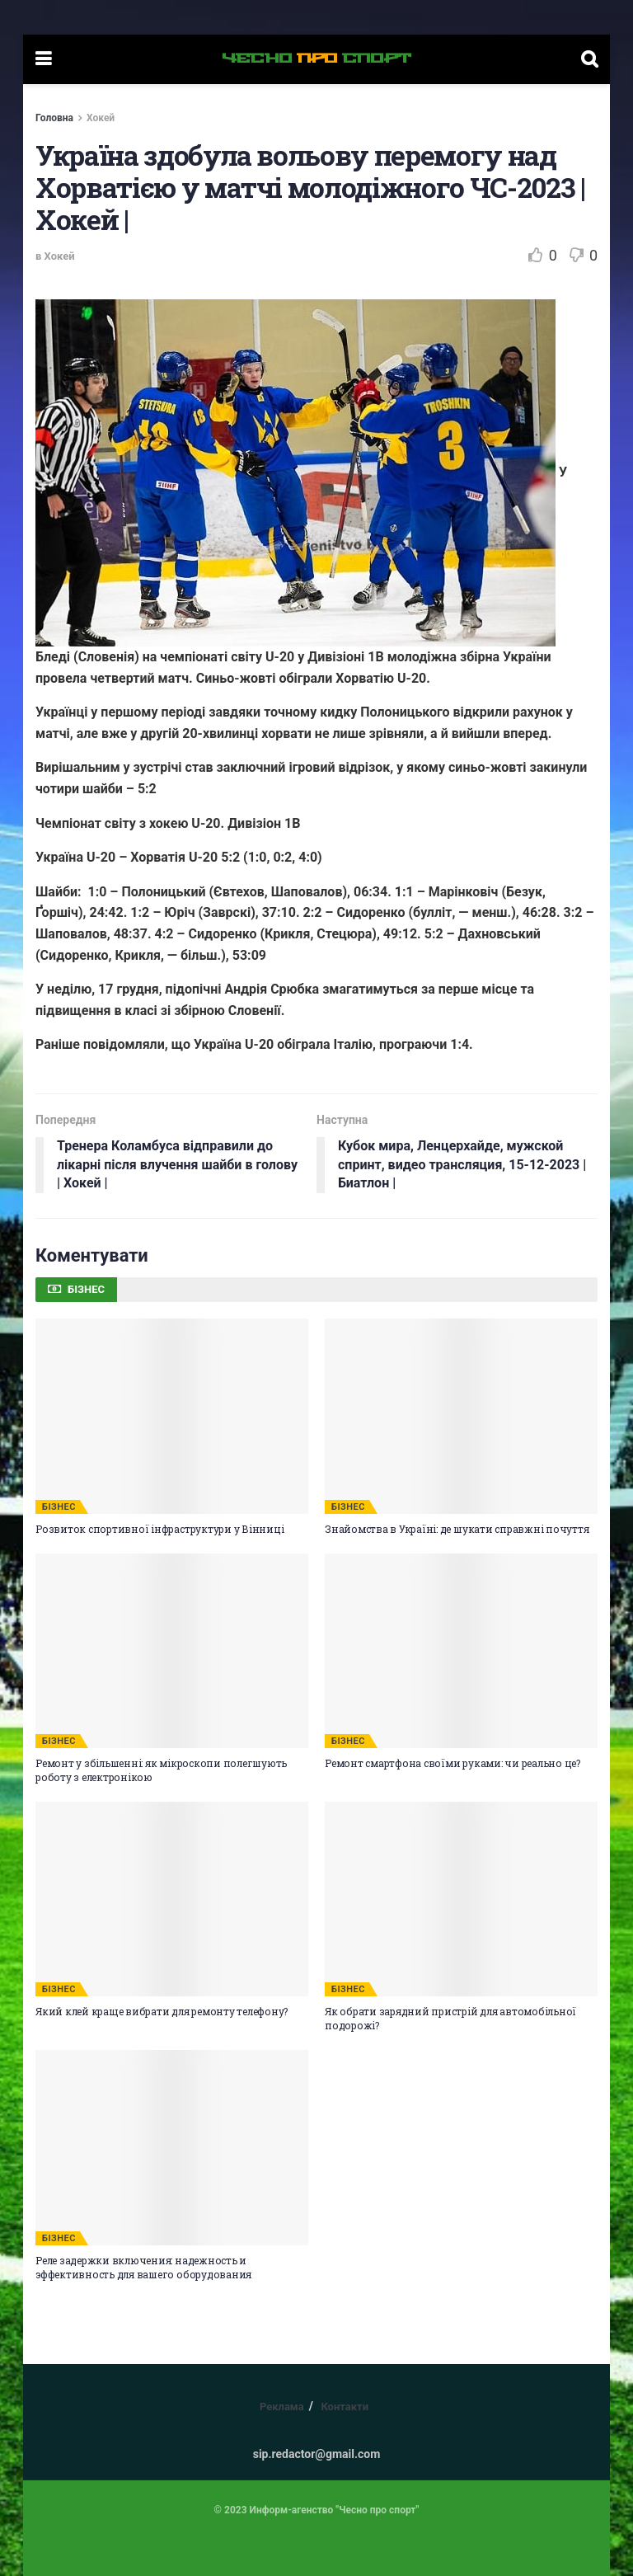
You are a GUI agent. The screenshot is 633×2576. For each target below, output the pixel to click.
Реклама (282, 2406)
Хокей (101, 118)
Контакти (344, 2406)
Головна (54, 118)
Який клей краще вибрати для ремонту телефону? (161, 2011)
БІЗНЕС (59, 1507)
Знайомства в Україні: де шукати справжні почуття (456, 1528)
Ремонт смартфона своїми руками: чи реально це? (452, 1763)
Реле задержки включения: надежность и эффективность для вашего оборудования (143, 2267)
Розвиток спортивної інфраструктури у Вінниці (159, 1528)
